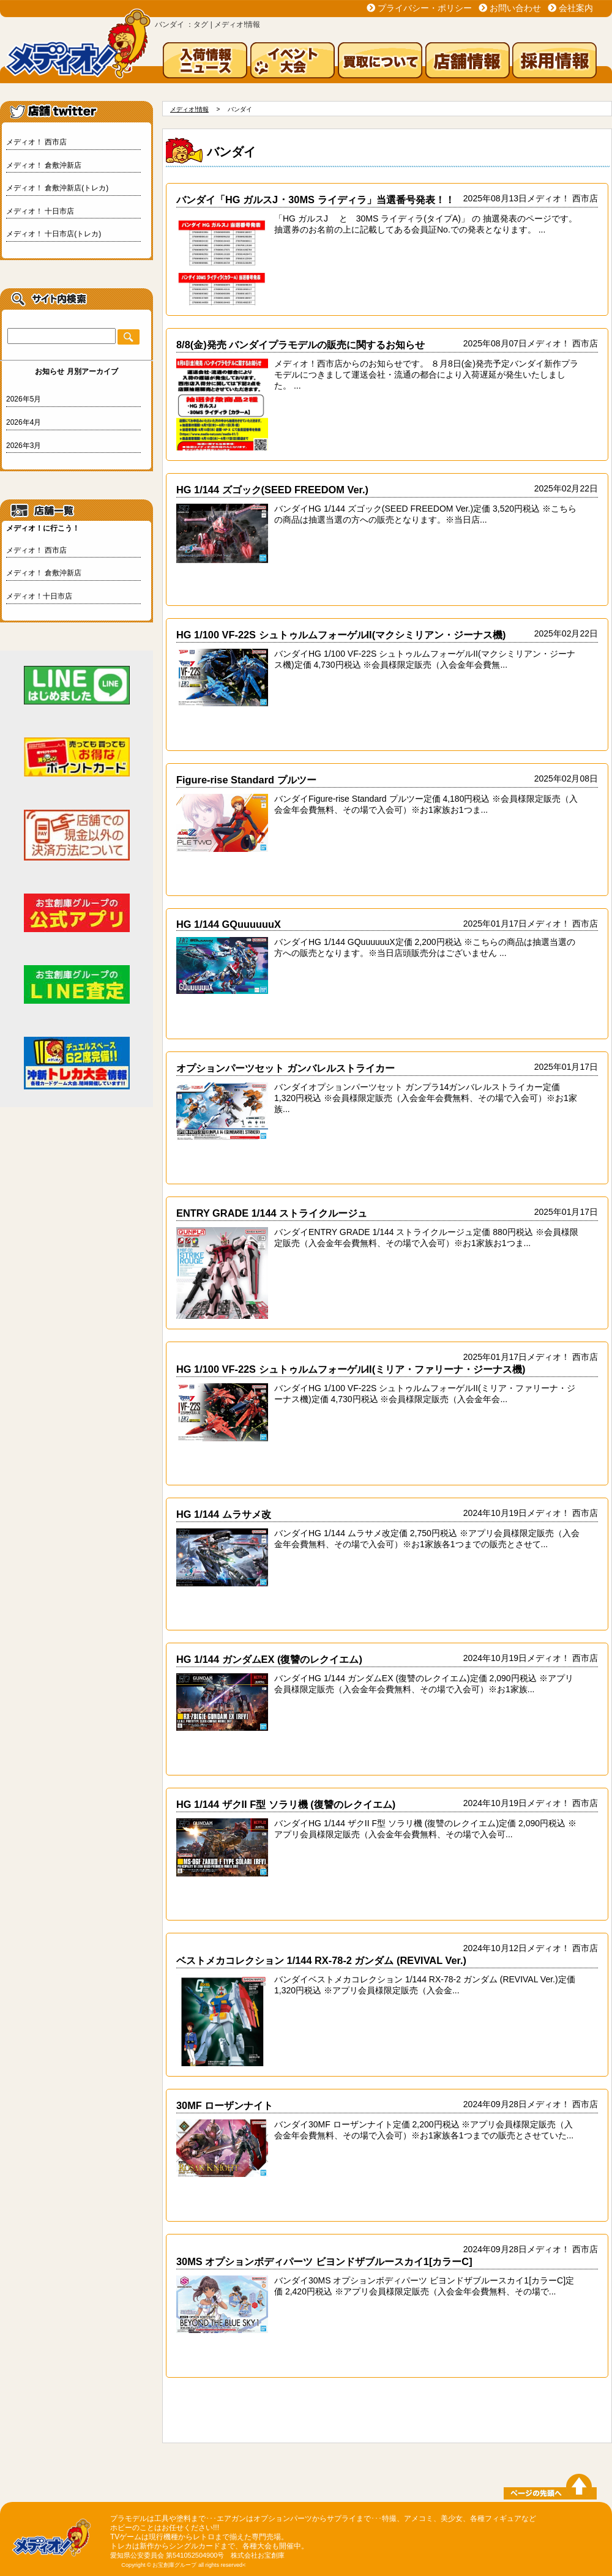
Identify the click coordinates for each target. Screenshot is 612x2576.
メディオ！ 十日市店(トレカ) (53, 234)
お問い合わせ (515, 8)
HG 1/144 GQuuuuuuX (228, 924)
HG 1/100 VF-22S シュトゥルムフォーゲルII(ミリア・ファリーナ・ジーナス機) (351, 1369)
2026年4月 (23, 422)
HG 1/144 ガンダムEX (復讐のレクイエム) (269, 1659)
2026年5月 (23, 399)
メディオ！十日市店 (39, 596)
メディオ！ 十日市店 (40, 211)
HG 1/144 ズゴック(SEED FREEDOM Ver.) (272, 489)
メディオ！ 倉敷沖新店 (43, 165)
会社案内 (576, 8)
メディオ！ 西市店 (36, 142)
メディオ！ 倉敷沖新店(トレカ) (57, 188)
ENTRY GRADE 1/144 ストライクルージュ (271, 1213)
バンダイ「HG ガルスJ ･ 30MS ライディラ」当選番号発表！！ (315, 199)
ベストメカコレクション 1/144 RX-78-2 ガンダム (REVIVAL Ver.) (321, 1960)
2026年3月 (23, 445)
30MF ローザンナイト (224, 2105)
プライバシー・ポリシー (425, 8)
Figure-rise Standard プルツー (246, 779)
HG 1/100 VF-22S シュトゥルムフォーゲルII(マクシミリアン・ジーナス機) (341, 634)
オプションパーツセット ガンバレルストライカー (285, 1067)
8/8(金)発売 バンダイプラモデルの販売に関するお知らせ (300, 344)
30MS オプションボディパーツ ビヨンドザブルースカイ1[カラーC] (324, 2261)
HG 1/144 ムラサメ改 (223, 1514)
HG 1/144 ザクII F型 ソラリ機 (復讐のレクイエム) (285, 1804)
